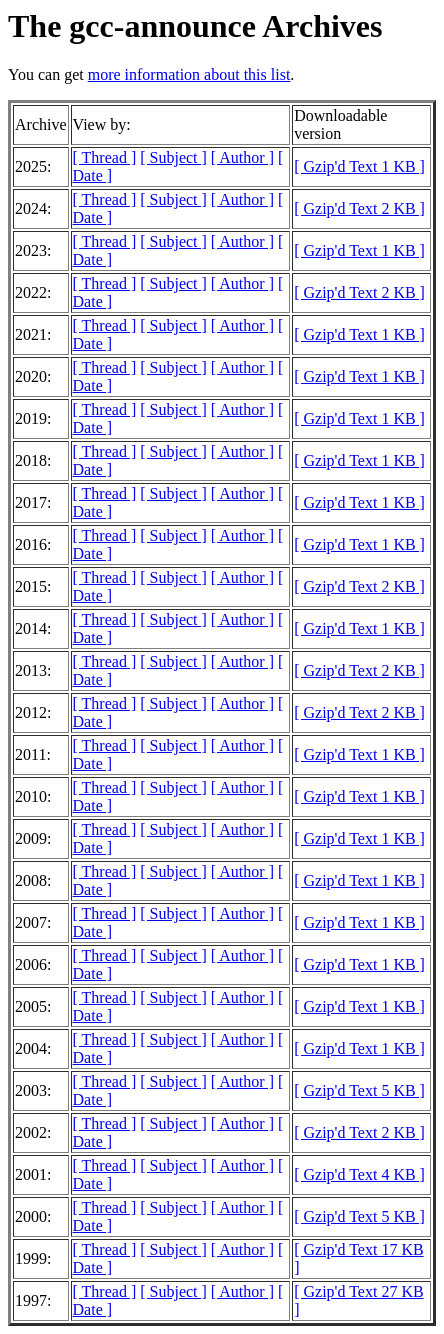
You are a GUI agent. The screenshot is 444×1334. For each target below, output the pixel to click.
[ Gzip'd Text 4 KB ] (359, 1174)
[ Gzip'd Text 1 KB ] (359, 166)
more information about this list (189, 74)
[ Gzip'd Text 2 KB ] (359, 208)
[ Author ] (242, 157)
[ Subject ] (173, 157)
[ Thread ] (105, 157)
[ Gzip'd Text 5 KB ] (359, 1090)
